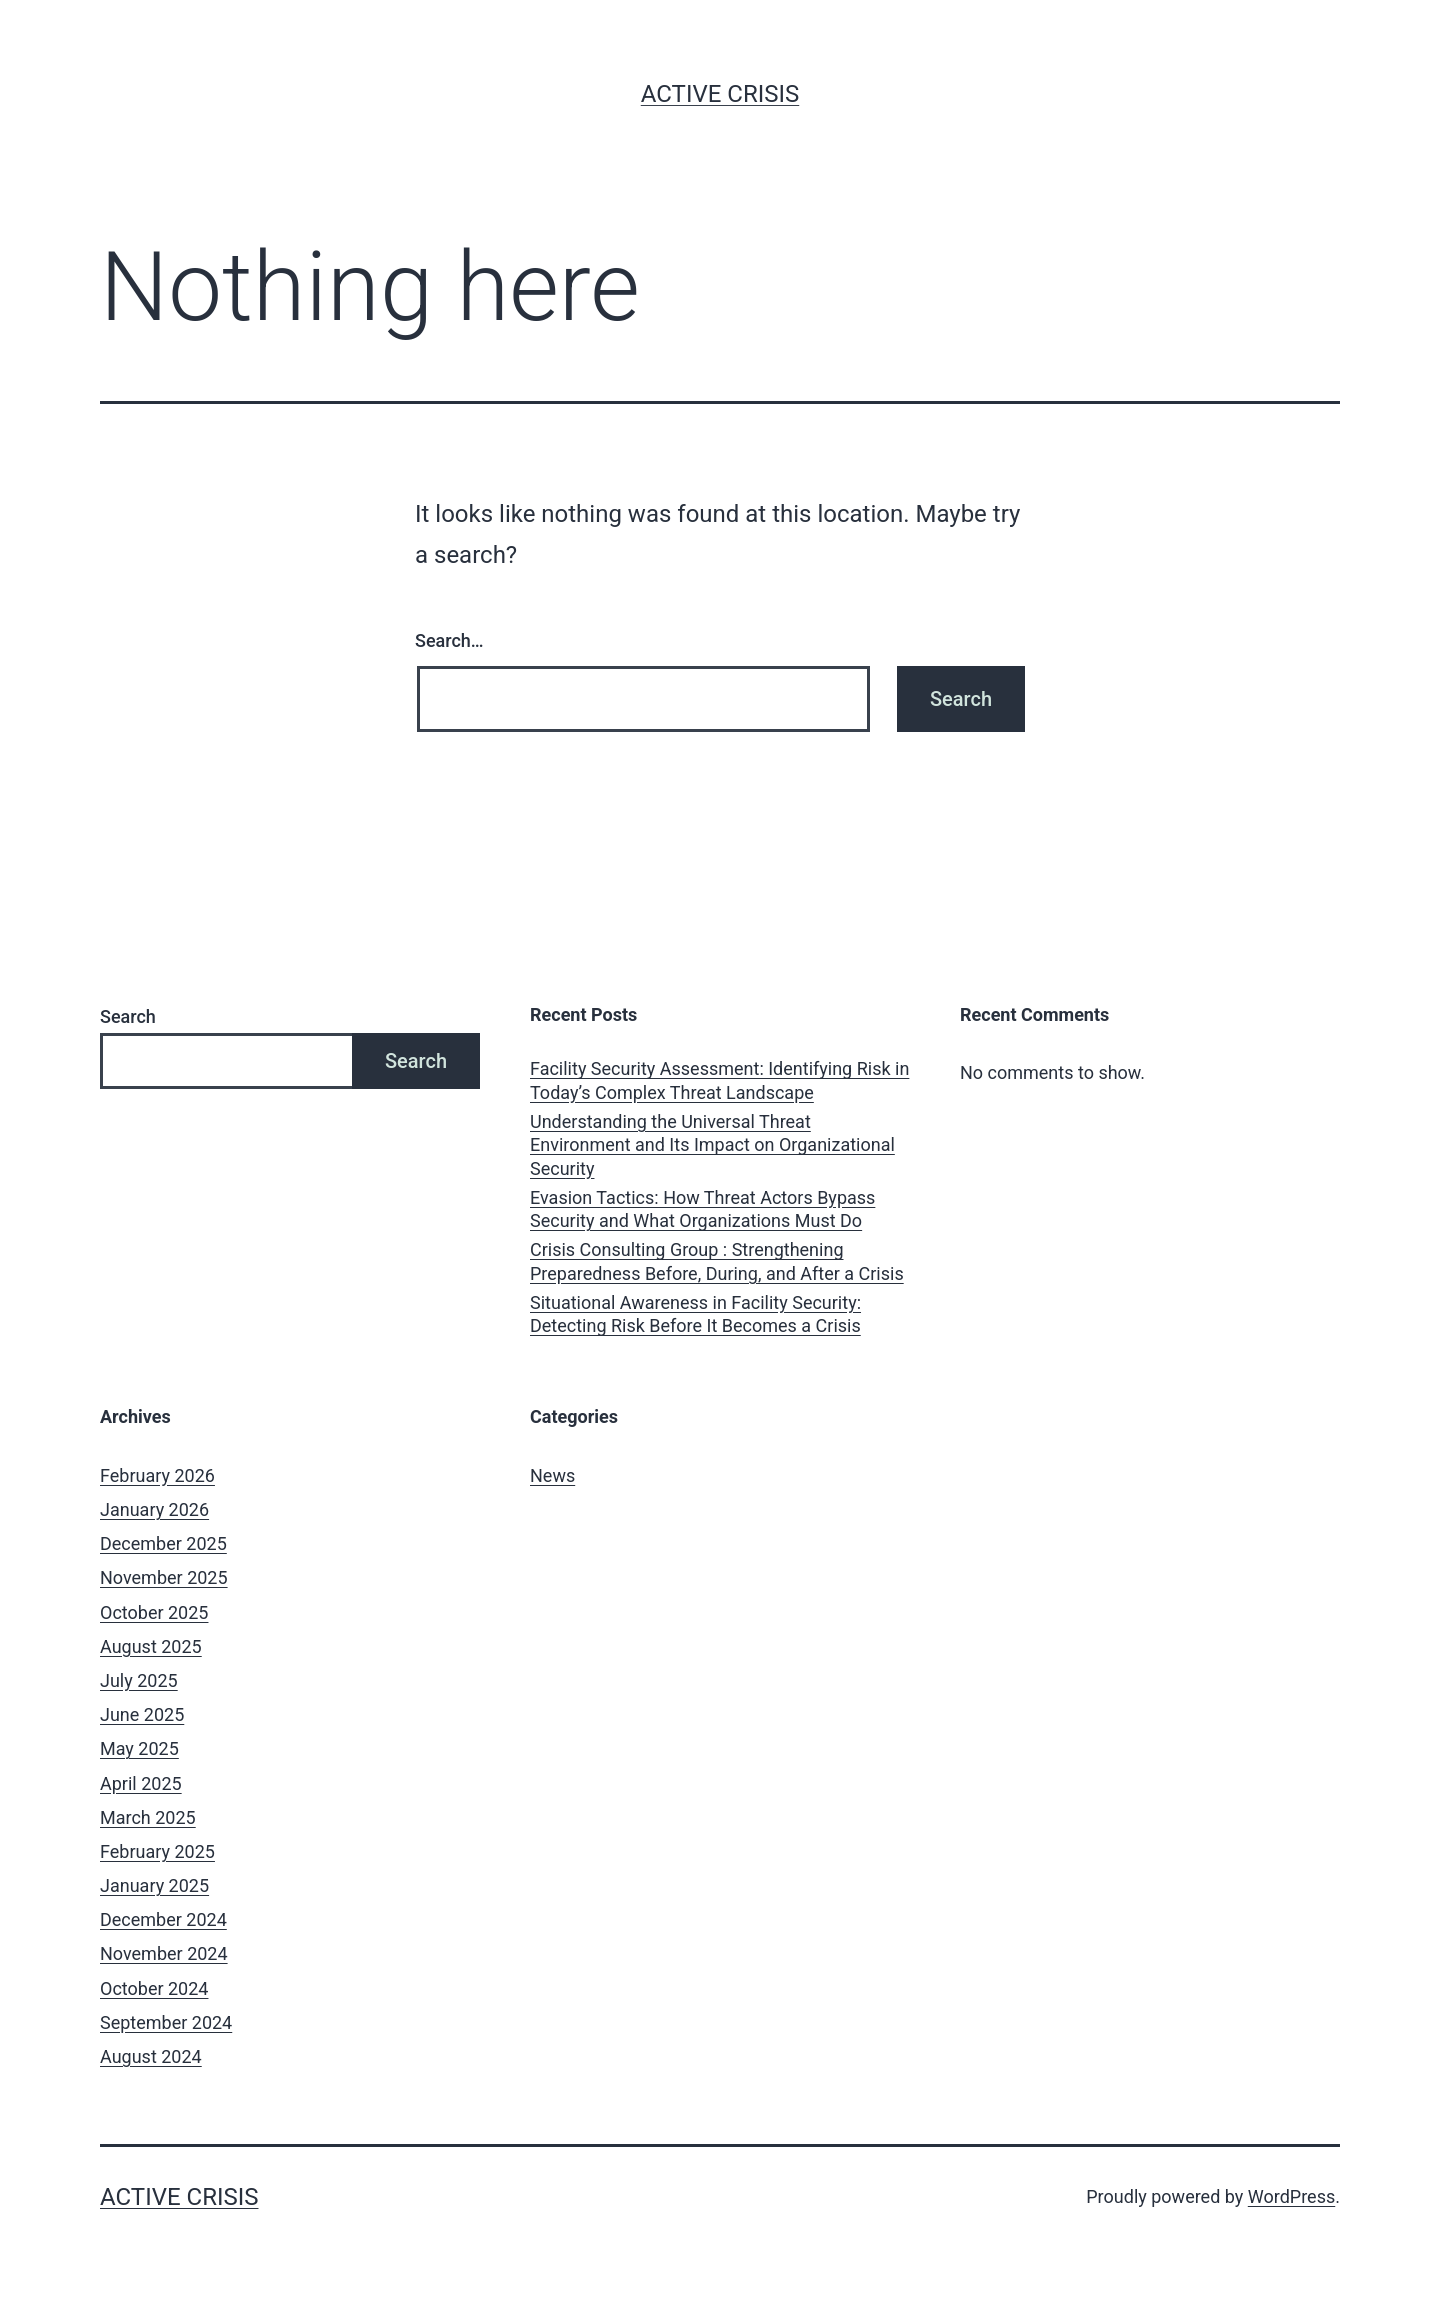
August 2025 (151, 1646)
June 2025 (142, 1714)
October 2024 (154, 1988)
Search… (449, 640)
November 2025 (164, 1577)
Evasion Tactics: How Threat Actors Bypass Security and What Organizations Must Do (702, 1209)
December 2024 (163, 1919)
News (552, 1475)
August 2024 (151, 2056)
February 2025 (157, 1851)
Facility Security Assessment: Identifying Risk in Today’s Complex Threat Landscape (719, 1080)
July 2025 (139, 1680)
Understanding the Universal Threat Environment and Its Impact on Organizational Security (712, 1145)
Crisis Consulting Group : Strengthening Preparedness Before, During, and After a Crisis (717, 1261)
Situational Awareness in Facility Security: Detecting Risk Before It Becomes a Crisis (695, 1314)
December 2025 (163, 1543)
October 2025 (154, 1612)
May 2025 (139, 1748)
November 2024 (164, 1953)
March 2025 (148, 1817)
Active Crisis (720, 94)
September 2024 (166, 2022)
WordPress (1291, 2196)
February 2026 (157, 1475)
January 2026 (154, 1509)
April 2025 (141, 1783)
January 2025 (154, 1885)
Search (128, 1016)
